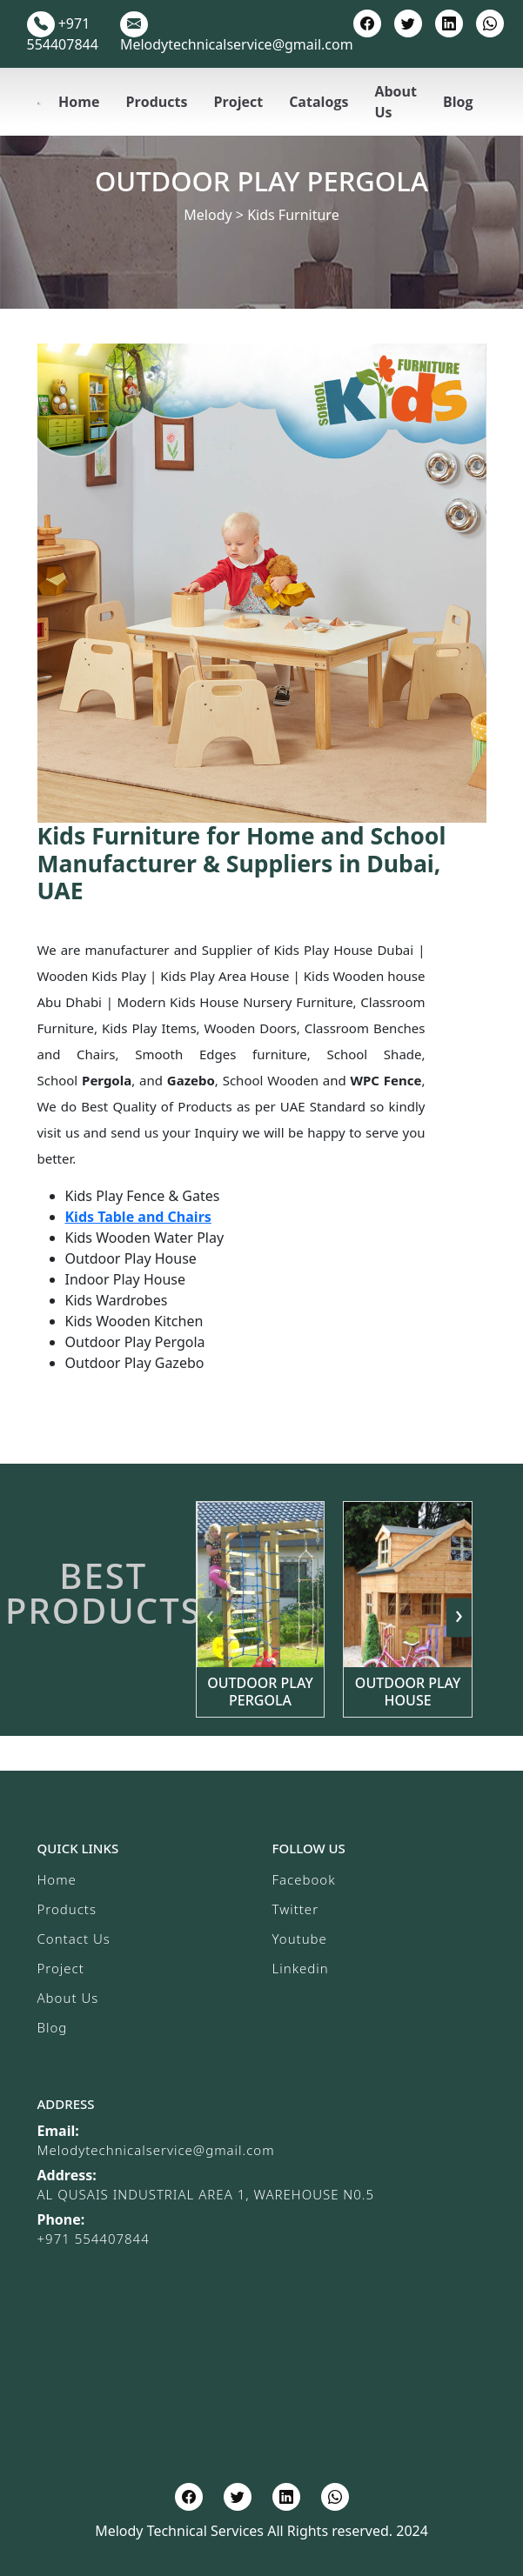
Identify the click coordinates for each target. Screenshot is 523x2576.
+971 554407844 (93, 2238)
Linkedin (300, 1968)
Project (238, 101)
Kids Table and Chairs (138, 1216)
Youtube (299, 1938)
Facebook (304, 1879)
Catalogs (318, 101)
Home (78, 101)
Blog (458, 101)
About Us (395, 102)
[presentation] (210, 1617)
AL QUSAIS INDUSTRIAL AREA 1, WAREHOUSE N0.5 (206, 2194)
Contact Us (74, 1938)
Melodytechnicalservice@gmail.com (156, 2150)
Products (156, 101)
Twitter (295, 1909)
